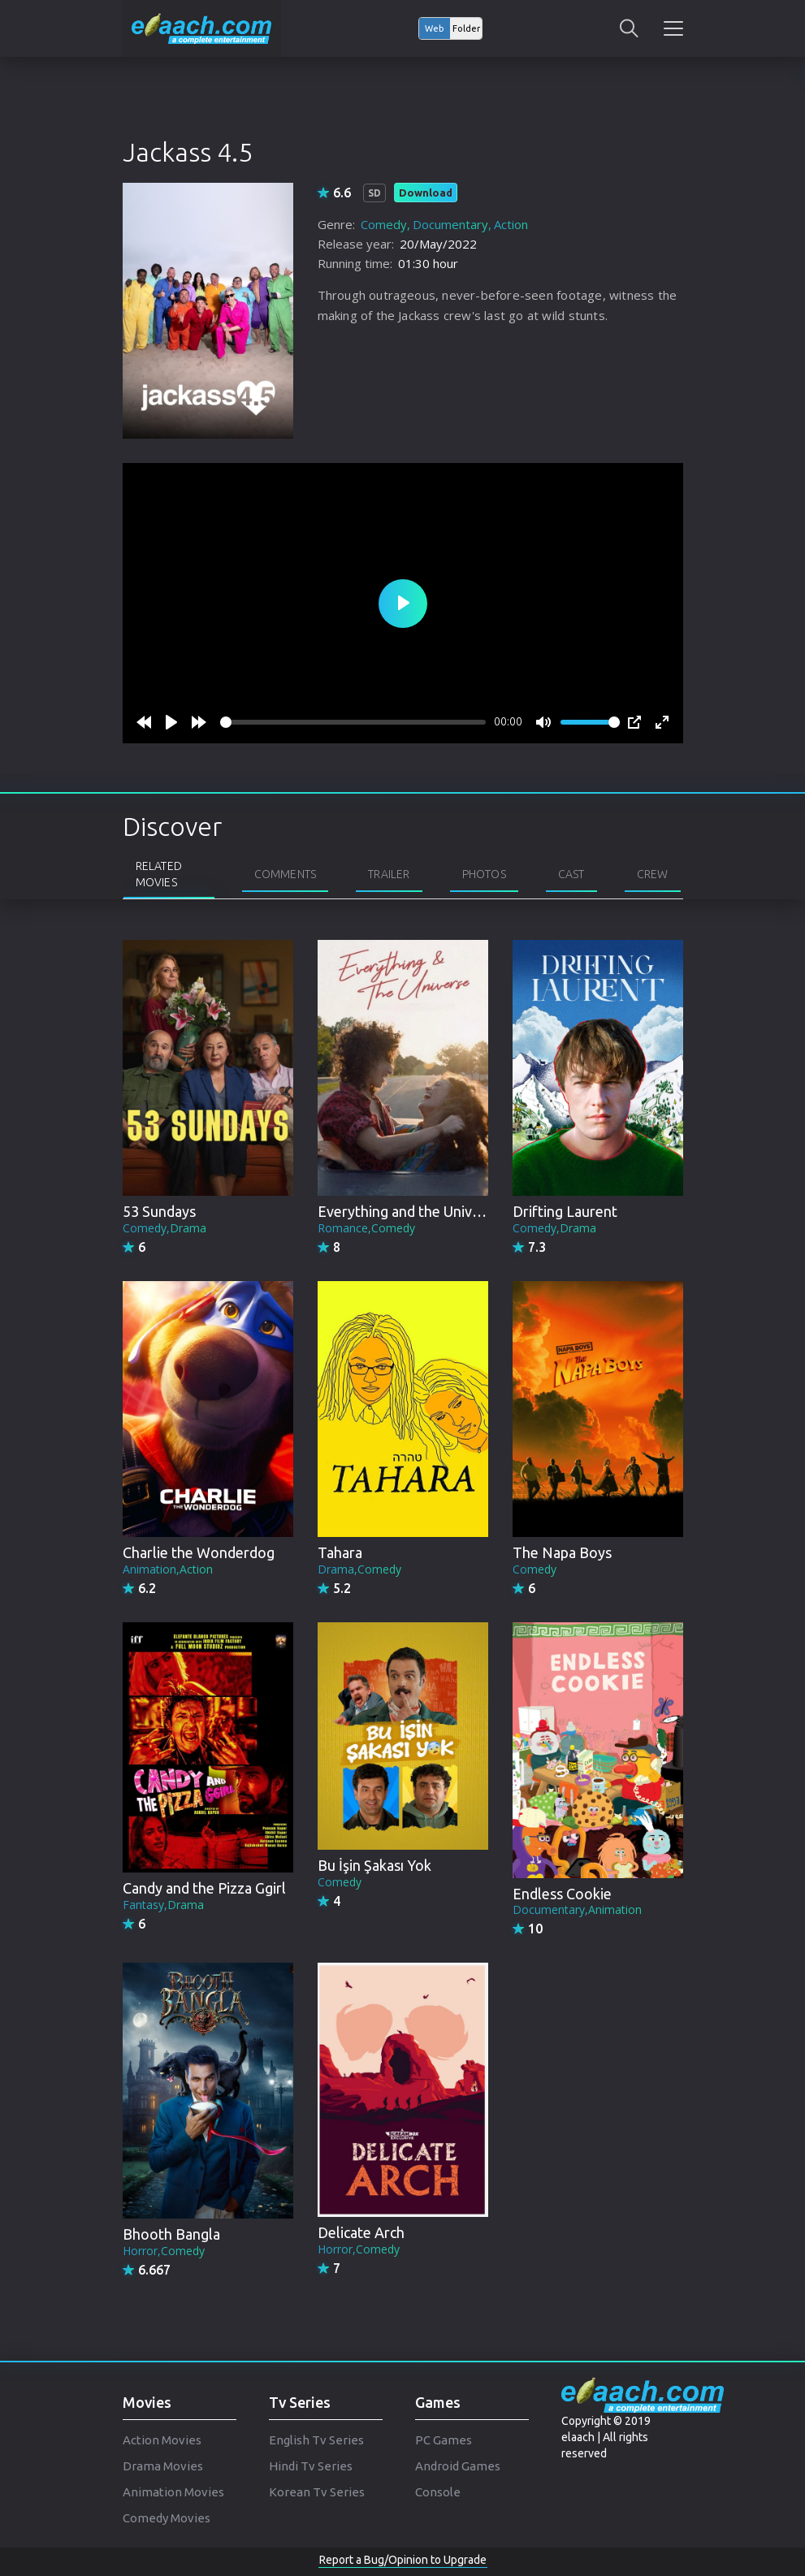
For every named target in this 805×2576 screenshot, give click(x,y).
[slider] (353, 722)
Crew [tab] (653, 874)
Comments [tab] (285, 874)
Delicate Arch (361, 2232)
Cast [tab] (571, 874)
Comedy (384, 224)
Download (425, 192)
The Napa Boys (562, 1552)
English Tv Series (316, 2440)
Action (511, 224)
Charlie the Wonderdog (199, 1552)
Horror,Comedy (164, 2250)
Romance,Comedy (366, 1228)
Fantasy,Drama (163, 1904)
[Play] (171, 722)
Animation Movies (173, 2492)
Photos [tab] (484, 874)
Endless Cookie (562, 1893)
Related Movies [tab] (159, 874)
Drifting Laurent (565, 1211)
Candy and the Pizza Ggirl (204, 1888)
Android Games (457, 2466)
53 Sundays (159, 1211)
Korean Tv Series (317, 2492)
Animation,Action (168, 1569)
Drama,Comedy (359, 1569)
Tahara (340, 1552)
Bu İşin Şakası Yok (374, 1865)
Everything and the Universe (409, 1211)
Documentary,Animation (577, 1909)
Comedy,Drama (164, 1228)
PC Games (443, 2440)
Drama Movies (163, 2466)
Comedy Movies (166, 2518)
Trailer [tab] (388, 874)
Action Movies (162, 2440)
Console (438, 2492)
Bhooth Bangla (171, 2234)
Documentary (450, 224)
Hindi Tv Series (311, 2466)
